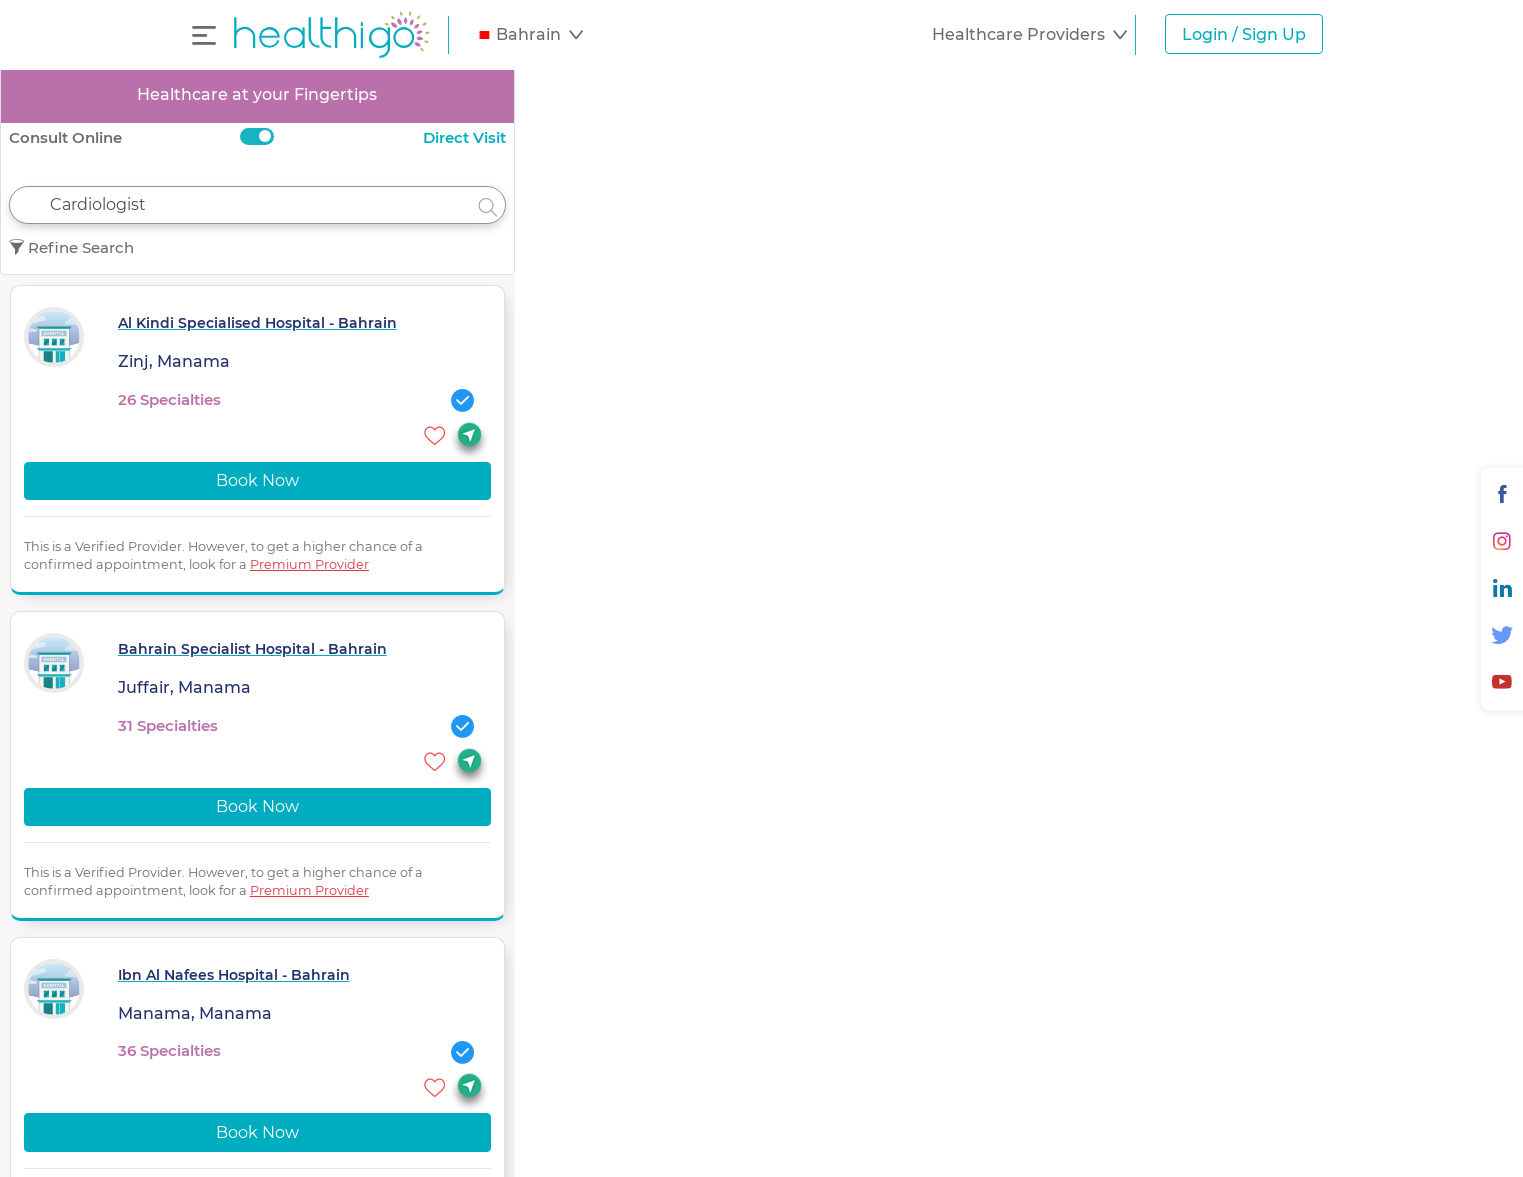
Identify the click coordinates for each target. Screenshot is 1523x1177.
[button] (529, 35)
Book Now (257, 480)
